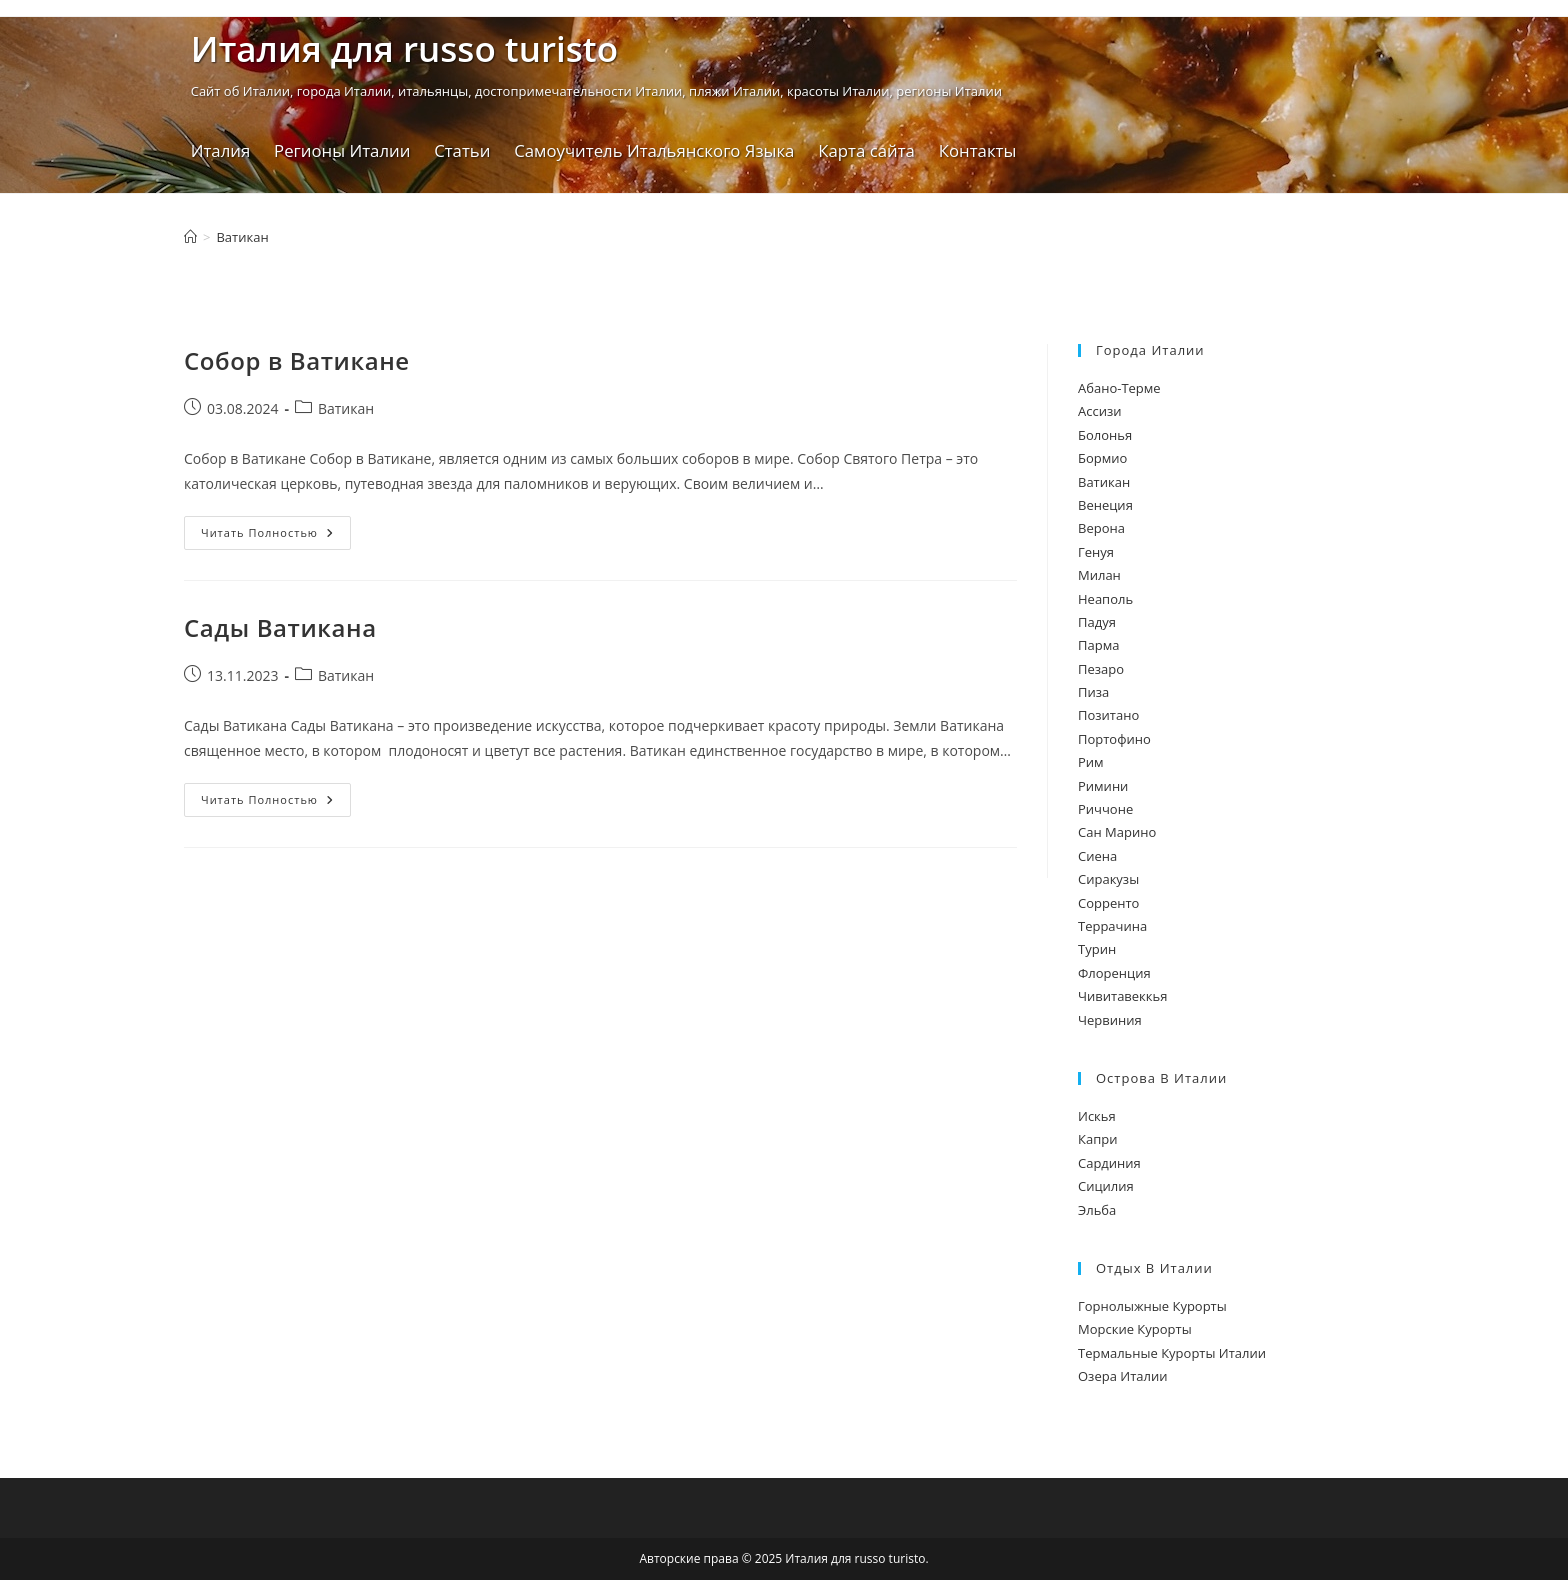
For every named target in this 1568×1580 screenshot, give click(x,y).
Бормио (1102, 458)
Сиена (1097, 856)
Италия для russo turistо (404, 48)
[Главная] (190, 237)
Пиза (1093, 692)
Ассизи (1100, 411)
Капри (1097, 1139)
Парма (1098, 645)
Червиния (1110, 1020)
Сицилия (1106, 1186)
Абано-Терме (1119, 388)
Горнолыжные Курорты (1152, 1306)
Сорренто (1108, 903)
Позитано (1108, 715)
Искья (1097, 1116)
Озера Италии (1122, 1376)
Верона (1101, 528)
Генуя (1096, 552)
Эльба (1097, 1210)
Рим (1091, 762)
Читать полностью (276, 536)
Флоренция (1114, 973)
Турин (1097, 949)
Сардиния (1109, 1163)
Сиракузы (1108, 879)
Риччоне (1105, 809)
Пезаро (1101, 669)
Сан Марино (1117, 832)
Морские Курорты (1135, 1329)
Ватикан (242, 237)
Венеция (1105, 505)
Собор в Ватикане (297, 360)
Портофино (1114, 739)
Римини (1103, 786)
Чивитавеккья (1122, 996)
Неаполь (1105, 599)
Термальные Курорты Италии (1172, 1353)
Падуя (1097, 622)
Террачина (1112, 926)
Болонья (1105, 435)
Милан (1099, 575)
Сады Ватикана (280, 627)
